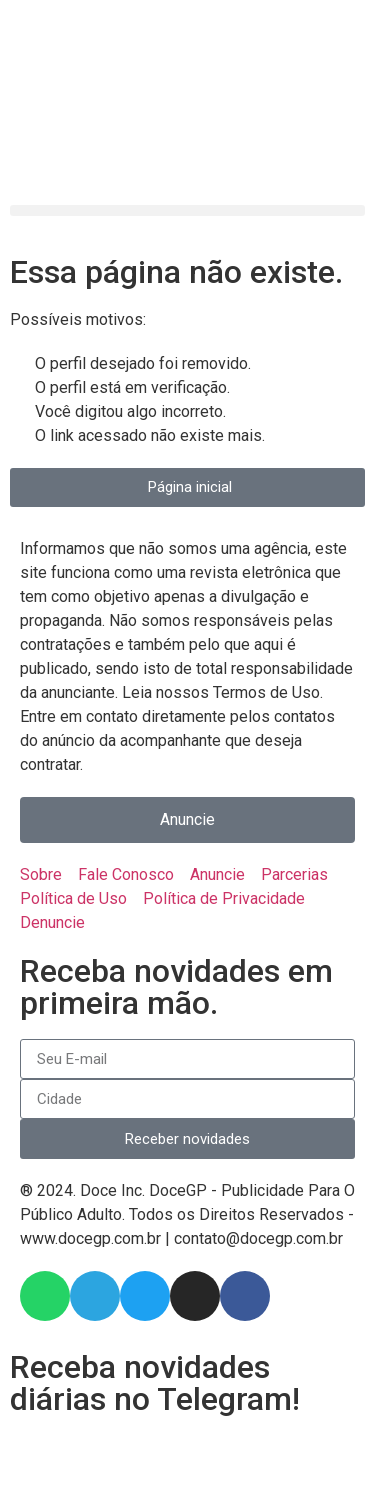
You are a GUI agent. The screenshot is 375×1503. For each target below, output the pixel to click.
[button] (187, 210)
